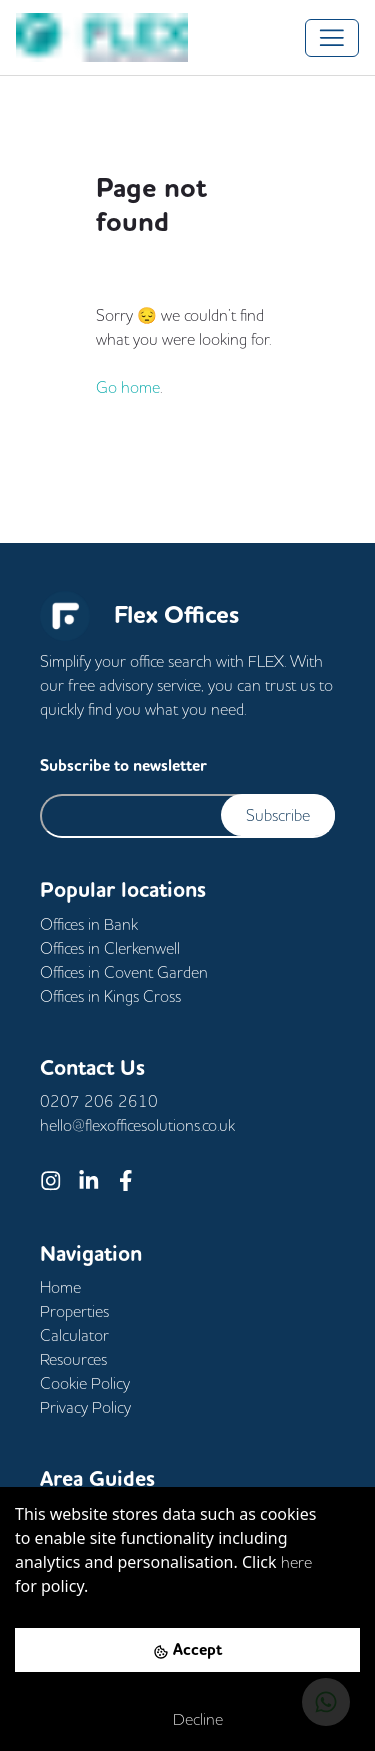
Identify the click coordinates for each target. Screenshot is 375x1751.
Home (60, 1287)
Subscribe (278, 815)
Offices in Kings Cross (110, 996)
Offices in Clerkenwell (110, 948)
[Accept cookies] (187, 1650)
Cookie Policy (85, 1383)
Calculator (74, 1335)
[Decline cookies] (187, 1719)
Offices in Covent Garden (124, 972)
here (296, 1562)
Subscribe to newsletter (123, 765)
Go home (128, 387)
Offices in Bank (89, 924)
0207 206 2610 (99, 1101)
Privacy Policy (85, 1407)
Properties (74, 1311)
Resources (73, 1359)
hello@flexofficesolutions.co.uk (137, 1125)
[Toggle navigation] (332, 38)
